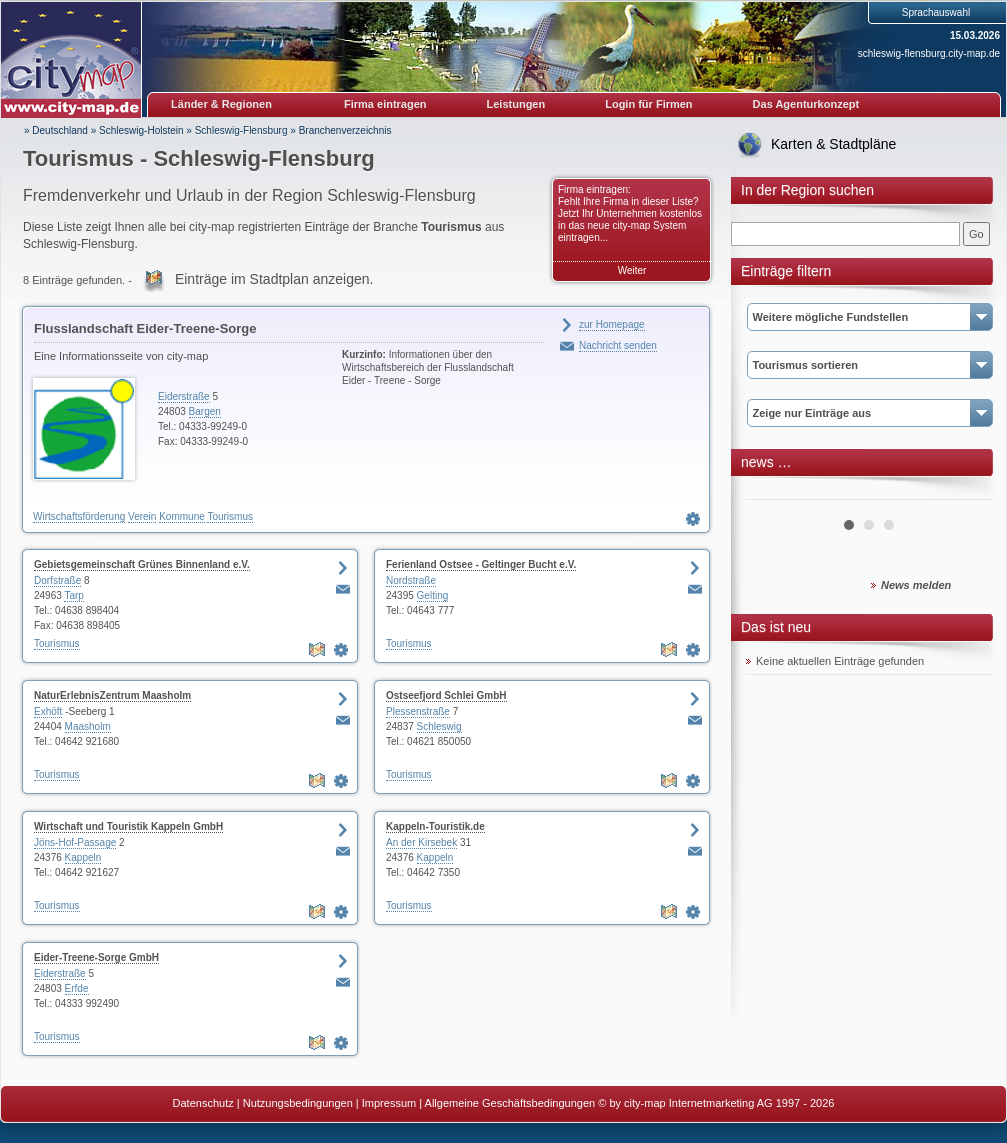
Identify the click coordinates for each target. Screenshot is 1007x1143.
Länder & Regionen (221, 104)
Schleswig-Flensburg (241, 130)
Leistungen (516, 104)
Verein (142, 516)
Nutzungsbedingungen (298, 1103)
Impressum (389, 1103)
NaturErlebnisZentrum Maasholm (112, 695)
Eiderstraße (184, 396)
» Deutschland (56, 130)
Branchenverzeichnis (345, 130)
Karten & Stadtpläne (833, 144)
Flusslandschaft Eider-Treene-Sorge (145, 328)
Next (965, 492)
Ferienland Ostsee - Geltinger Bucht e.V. (481, 564)
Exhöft (48, 711)
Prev (772, 492)
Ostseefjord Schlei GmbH (446, 695)
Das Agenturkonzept (806, 104)
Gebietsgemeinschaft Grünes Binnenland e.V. (142, 564)
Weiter (632, 270)
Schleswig (439, 726)
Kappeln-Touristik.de (435, 826)
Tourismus (230, 516)
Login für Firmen (648, 104)
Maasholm (88, 726)
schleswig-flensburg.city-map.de (929, 53)
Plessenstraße (418, 711)
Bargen (205, 411)
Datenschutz (203, 1103)
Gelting (433, 595)
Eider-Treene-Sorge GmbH (96, 957)
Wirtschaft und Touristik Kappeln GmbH (128, 826)
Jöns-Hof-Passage (75, 842)
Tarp (73, 595)
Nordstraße (411, 580)
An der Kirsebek (421, 842)
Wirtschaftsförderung (79, 516)
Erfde (77, 988)
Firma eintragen (385, 104)
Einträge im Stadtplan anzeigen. (274, 279)
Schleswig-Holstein (141, 130)
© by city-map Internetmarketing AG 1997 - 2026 (716, 1103)
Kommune (182, 516)
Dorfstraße (57, 580)
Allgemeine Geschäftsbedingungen (510, 1103)
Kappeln (83, 857)
